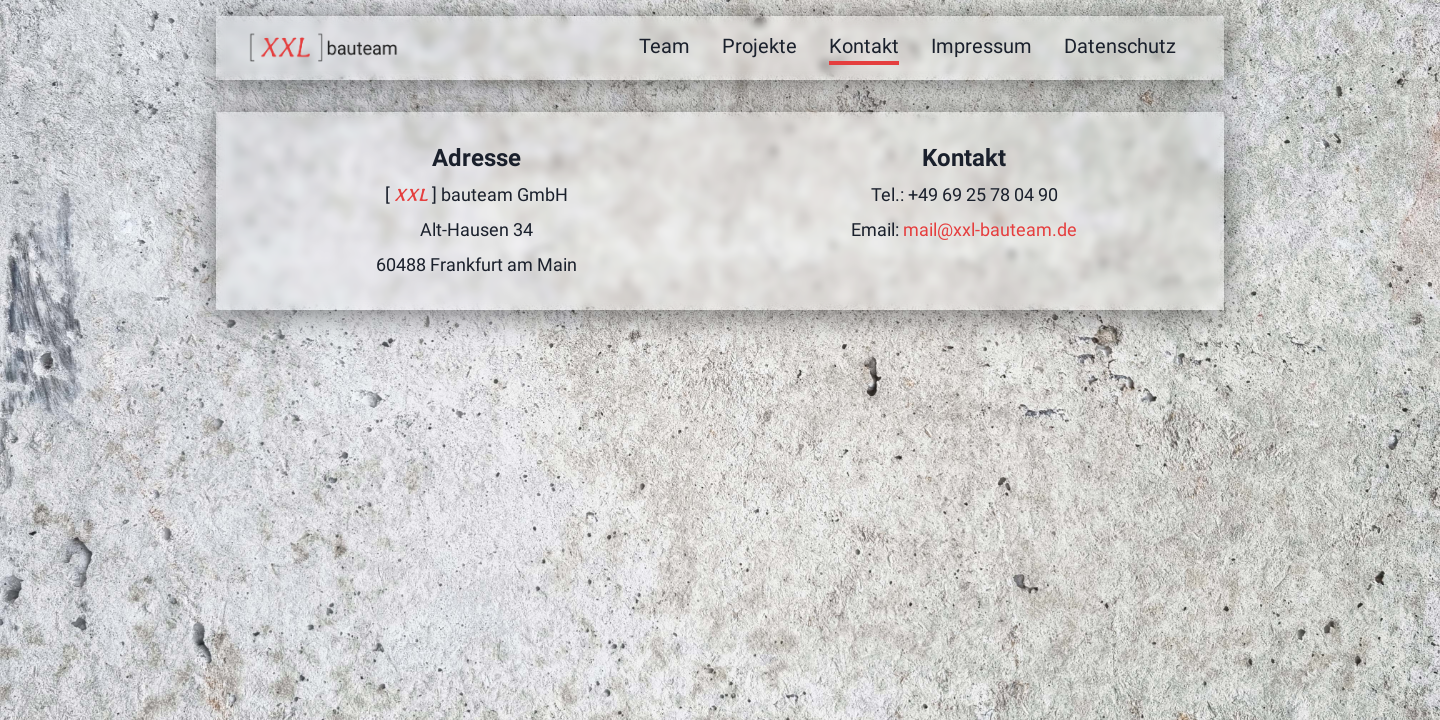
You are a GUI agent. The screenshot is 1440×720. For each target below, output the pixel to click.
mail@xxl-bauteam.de (990, 229)
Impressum (981, 46)
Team (664, 46)
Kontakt (864, 46)
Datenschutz (1120, 46)
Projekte (759, 46)
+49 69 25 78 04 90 (983, 194)
